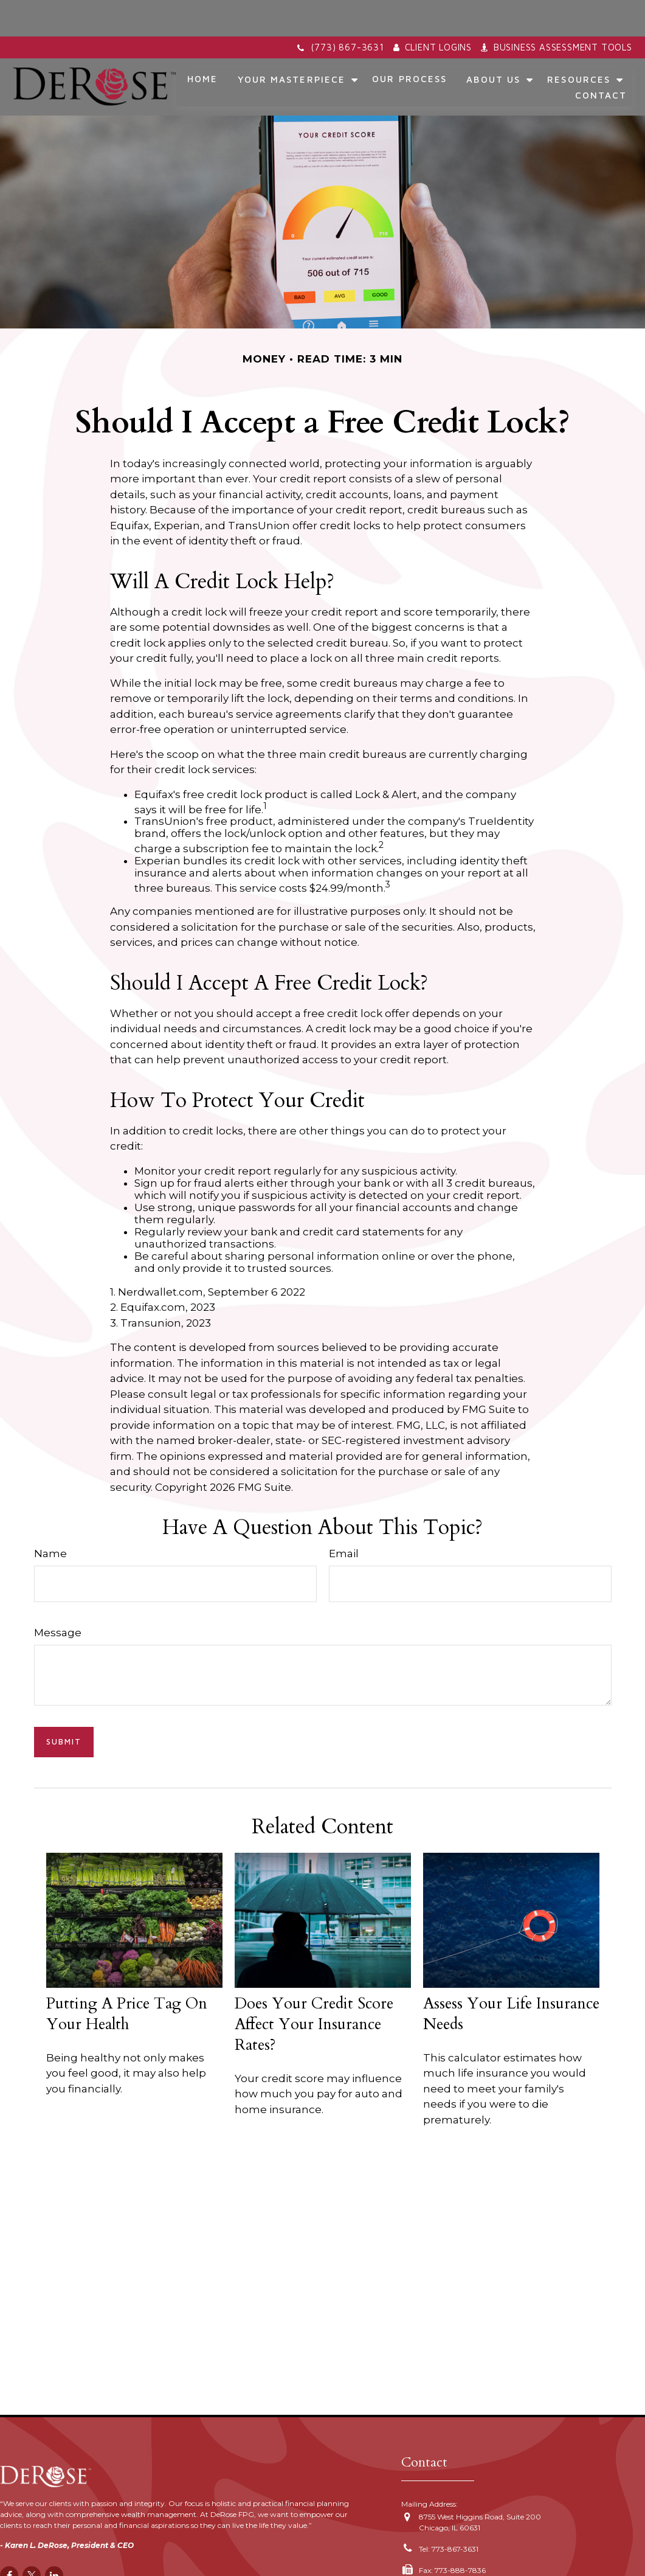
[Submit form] (64, 1705)
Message (57, 1596)
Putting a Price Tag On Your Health (126, 1977)
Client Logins (432, 10)
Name (50, 1517)
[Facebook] (9, 2539)
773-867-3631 (455, 2512)
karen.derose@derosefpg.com (471, 2555)
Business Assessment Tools (556, 10)
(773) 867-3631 (339, 11)
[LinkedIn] (54, 2539)
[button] (202, 42)
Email (344, 1517)
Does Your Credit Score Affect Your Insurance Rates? (314, 1988)
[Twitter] (31, 2539)
